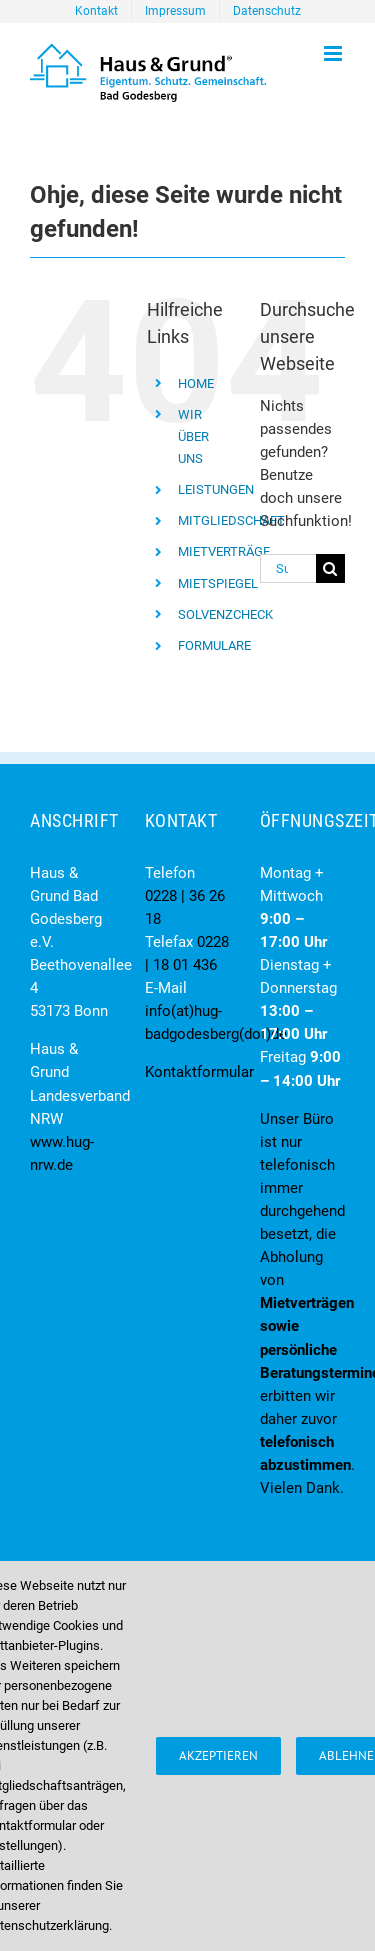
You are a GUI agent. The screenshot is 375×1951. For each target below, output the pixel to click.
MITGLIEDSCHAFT (231, 520)
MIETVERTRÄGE (224, 551)
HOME (196, 383)
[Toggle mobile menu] (334, 53)
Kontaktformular (199, 1072)
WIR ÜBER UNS (193, 436)
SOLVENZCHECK (225, 614)
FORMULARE (214, 645)
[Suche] (330, 568)
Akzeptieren (218, 1755)
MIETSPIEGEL (218, 583)
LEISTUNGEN (216, 489)
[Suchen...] (288, 568)
